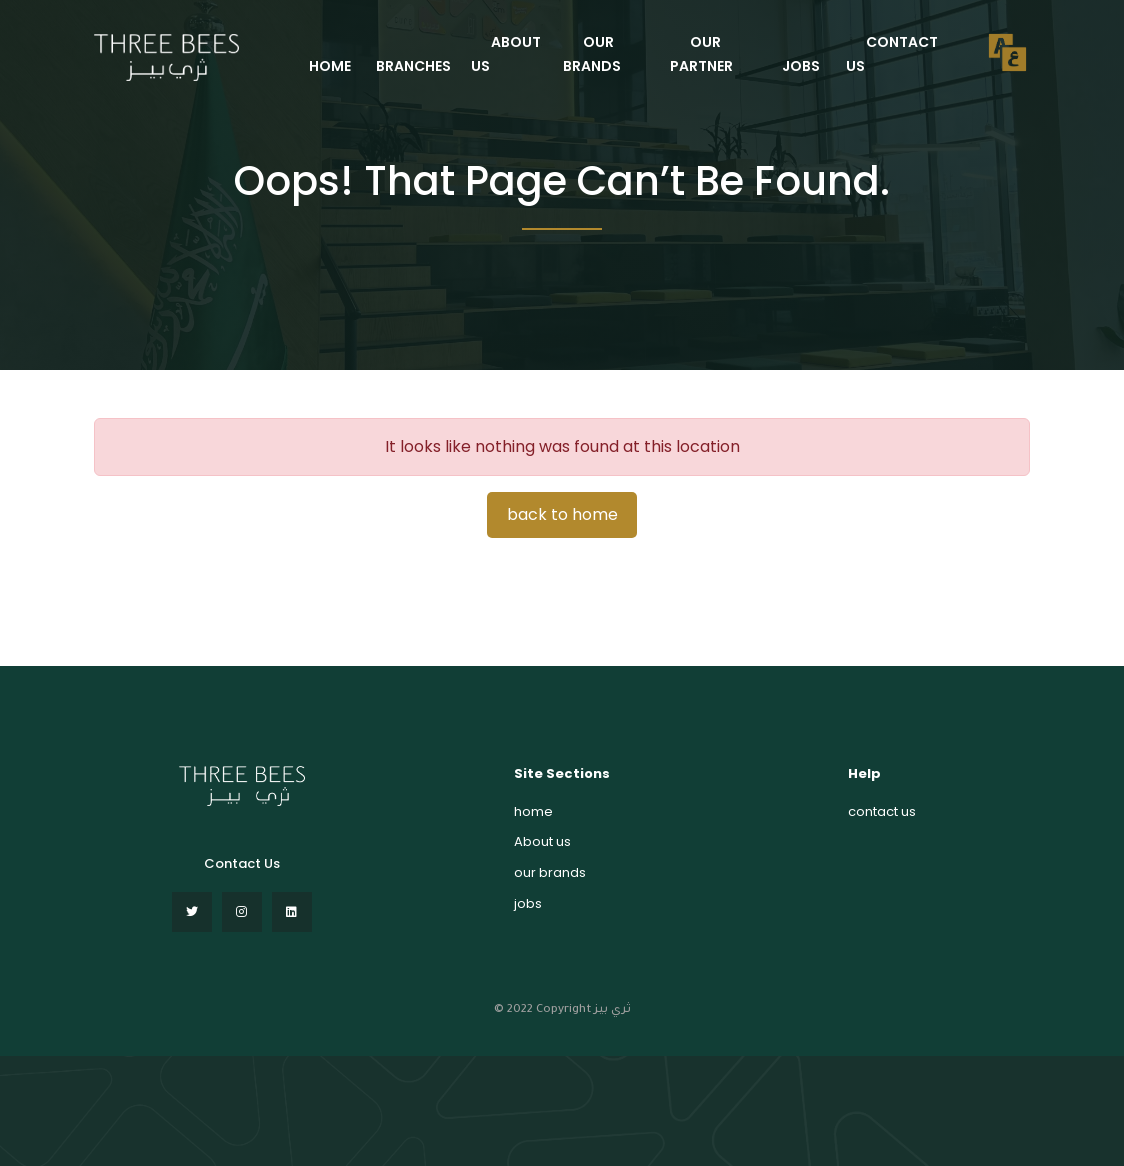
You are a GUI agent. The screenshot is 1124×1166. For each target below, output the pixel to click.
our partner (701, 54)
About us (542, 841)
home (533, 811)
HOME (330, 66)
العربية (1007, 52)
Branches (413, 66)
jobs (801, 66)
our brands (592, 54)
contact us (892, 54)
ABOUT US (506, 54)
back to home (562, 514)
